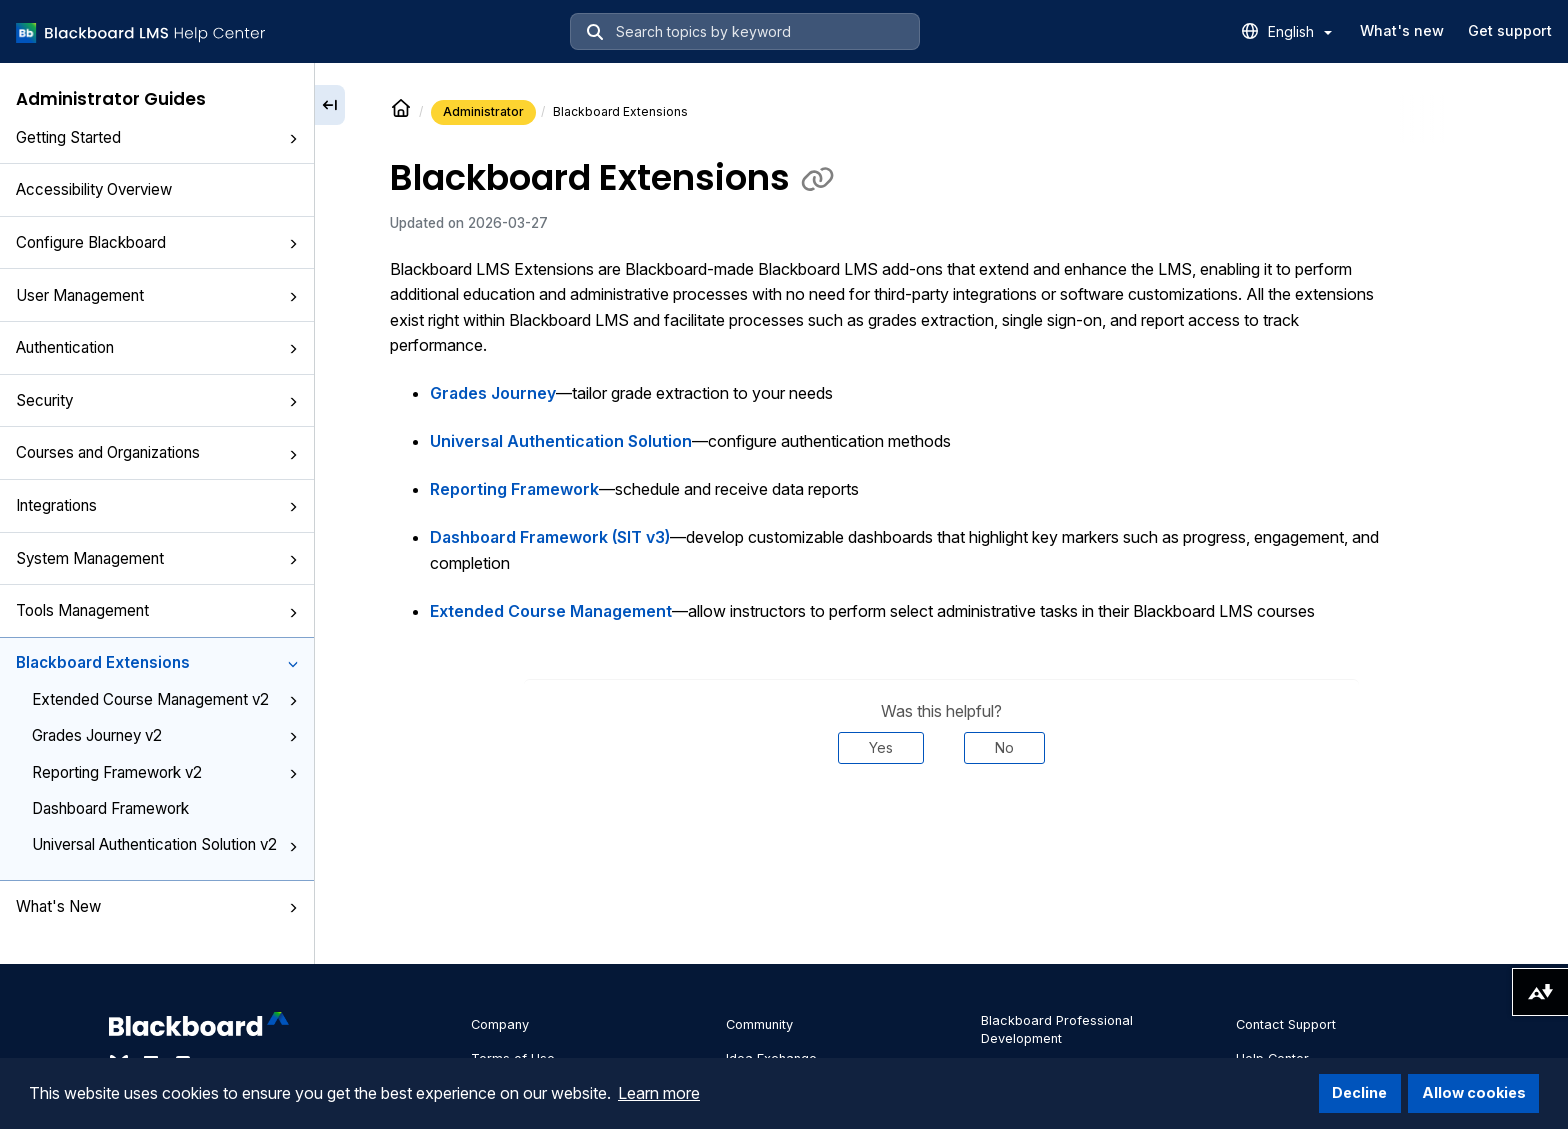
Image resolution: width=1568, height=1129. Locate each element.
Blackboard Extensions (157, 662)
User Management (157, 295)
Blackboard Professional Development (1057, 1029)
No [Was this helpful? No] (1004, 747)
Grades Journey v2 (165, 735)
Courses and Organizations (157, 452)
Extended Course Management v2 (165, 699)
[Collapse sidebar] (330, 105)
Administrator (483, 111)
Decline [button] (1359, 1092)
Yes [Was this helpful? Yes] (881, 747)
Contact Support (1286, 1024)
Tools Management (157, 610)
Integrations (157, 505)
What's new (1402, 30)
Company (500, 1024)
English (1300, 31)
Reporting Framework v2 (165, 772)
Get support (1510, 30)
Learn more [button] (659, 1093)
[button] (293, 139)
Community (759, 1024)
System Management (157, 558)
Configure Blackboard (157, 242)
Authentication (157, 347)
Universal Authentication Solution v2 (165, 844)
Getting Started (157, 137)
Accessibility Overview (94, 189)
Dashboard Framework (110, 808)
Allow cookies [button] (1474, 1092)
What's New (157, 906)
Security (157, 400)
